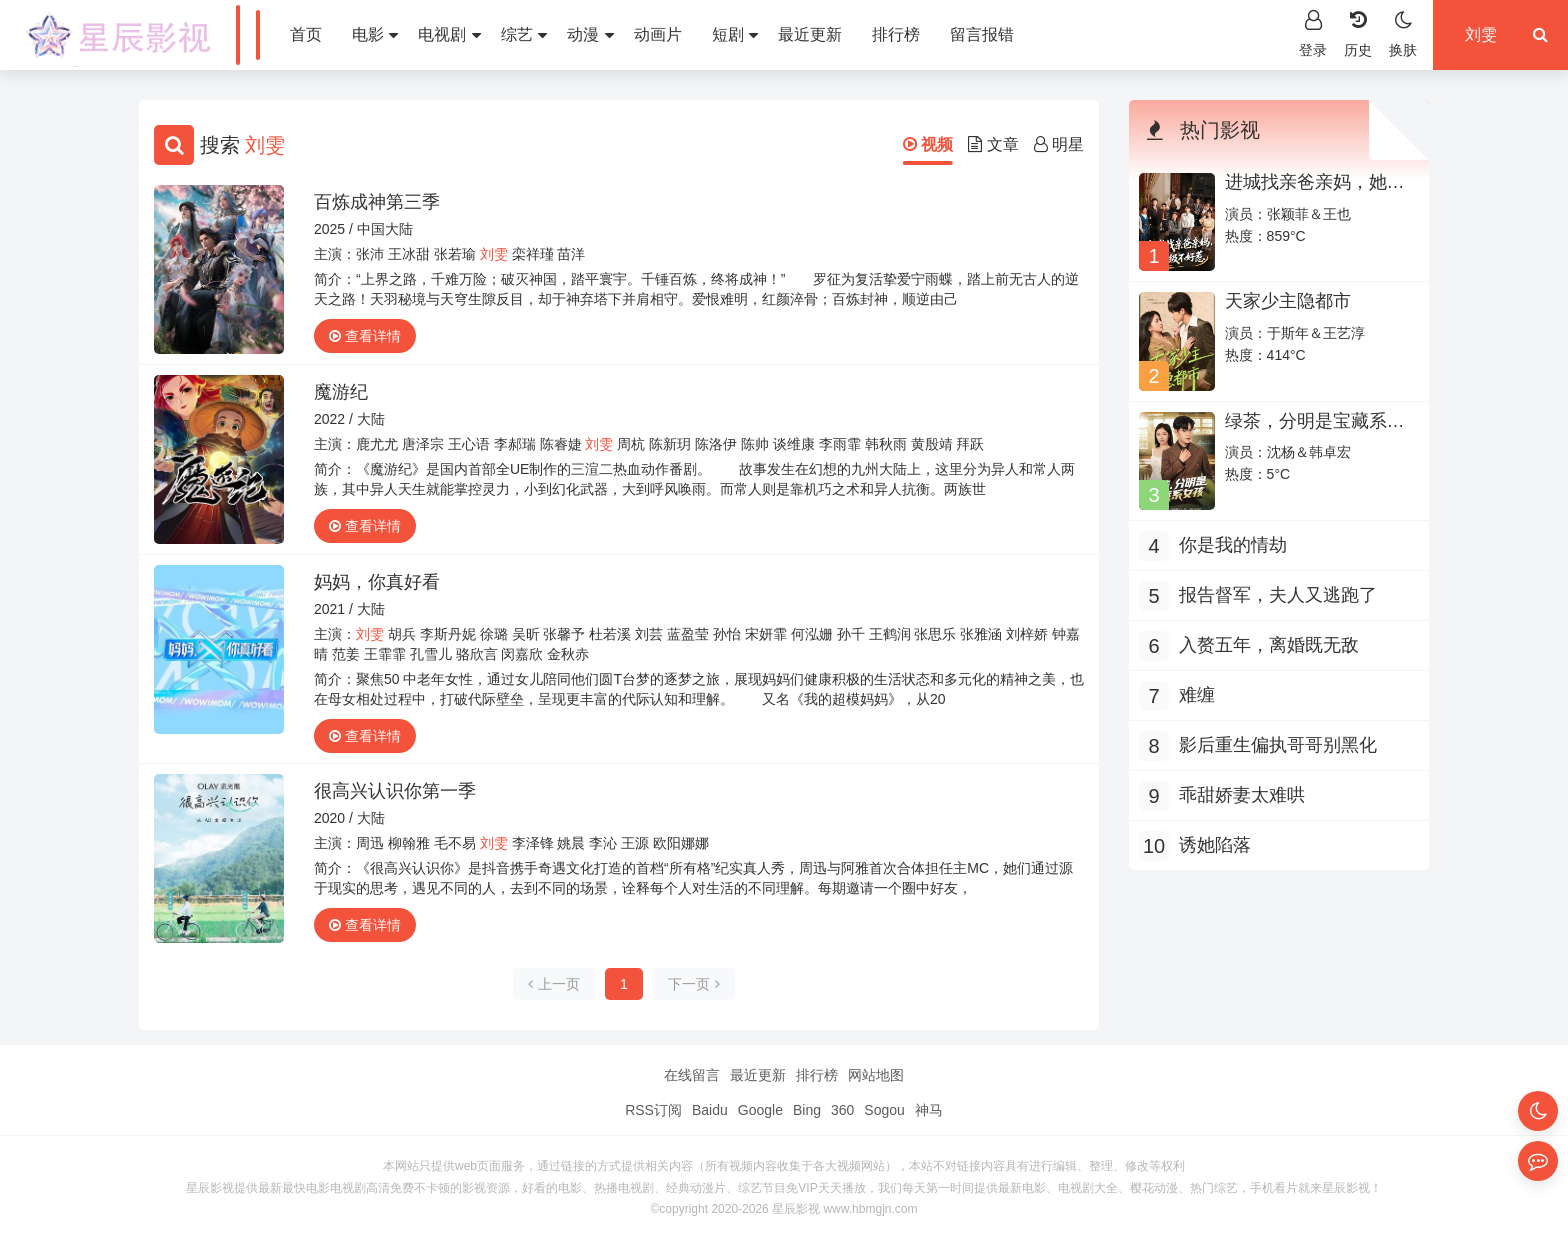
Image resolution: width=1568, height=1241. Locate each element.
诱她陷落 (1215, 845)
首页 (306, 34)
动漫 (590, 34)
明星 (1059, 144)
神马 (929, 1110)
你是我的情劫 (1233, 545)
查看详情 (365, 336)
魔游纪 (341, 392)
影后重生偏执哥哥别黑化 (1278, 745)
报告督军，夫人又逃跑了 (1278, 595)
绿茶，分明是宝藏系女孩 (1315, 431)
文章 (993, 144)
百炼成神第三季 (377, 202)
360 (842, 1110)
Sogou (884, 1110)
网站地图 (876, 1075)
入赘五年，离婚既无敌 (1269, 645)
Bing (807, 1110)
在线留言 (692, 1075)
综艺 (524, 34)
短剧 (735, 34)
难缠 (1197, 695)
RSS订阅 (653, 1110)
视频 (928, 144)
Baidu (710, 1110)
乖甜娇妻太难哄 (1242, 795)
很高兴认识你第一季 (395, 791)
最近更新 (810, 34)
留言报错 (982, 34)
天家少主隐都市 (1288, 301)
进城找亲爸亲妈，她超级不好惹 (1315, 192)
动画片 (658, 34)
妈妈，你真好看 (377, 582)
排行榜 (896, 34)
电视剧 (449, 34)
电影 (375, 34)
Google (760, 1110)
